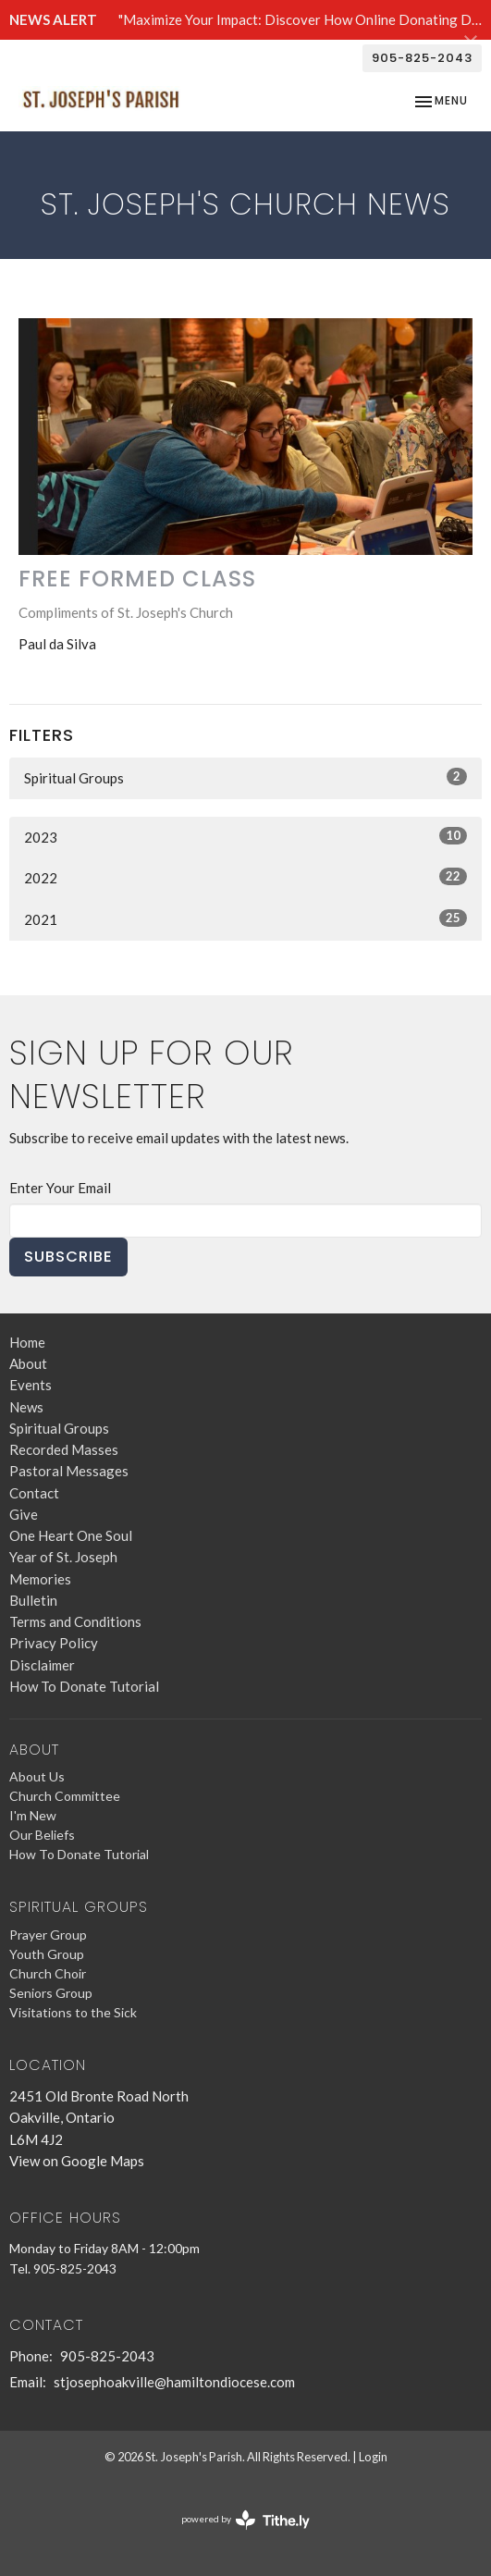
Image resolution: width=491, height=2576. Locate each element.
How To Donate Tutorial (84, 1686)
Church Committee (64, 1796)
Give (23, 1514)
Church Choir (47, 1973)
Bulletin (33, 1600)
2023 (245, 836)
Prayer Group (48, 1934)
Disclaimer (42, 1665)
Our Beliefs (42, 1835)
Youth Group (46, 1954)
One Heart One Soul (70, 1535)
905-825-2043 (422, 58)
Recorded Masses (63, 1449)
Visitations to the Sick (73, 2012)
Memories (40, 1579)
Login (373, 2456)
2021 (245, 918)
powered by (245, 2520)
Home (27, 1342)
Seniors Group (50, 1993)
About (28, 1363)
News (26, 1407)
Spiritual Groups (245, 777)
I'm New (32, 1815)
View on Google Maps (76, 2160)
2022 (245, 877)
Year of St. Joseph (63, 1556)
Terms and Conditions (75, 1621)
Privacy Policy (53, 1642)
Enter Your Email (60, 1187)
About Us (37, 1776)
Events (30, 1384)
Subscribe (68, 1256)
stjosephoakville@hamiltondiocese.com (174, 2381)
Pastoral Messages (69, 1470)
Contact (34, 1493)
